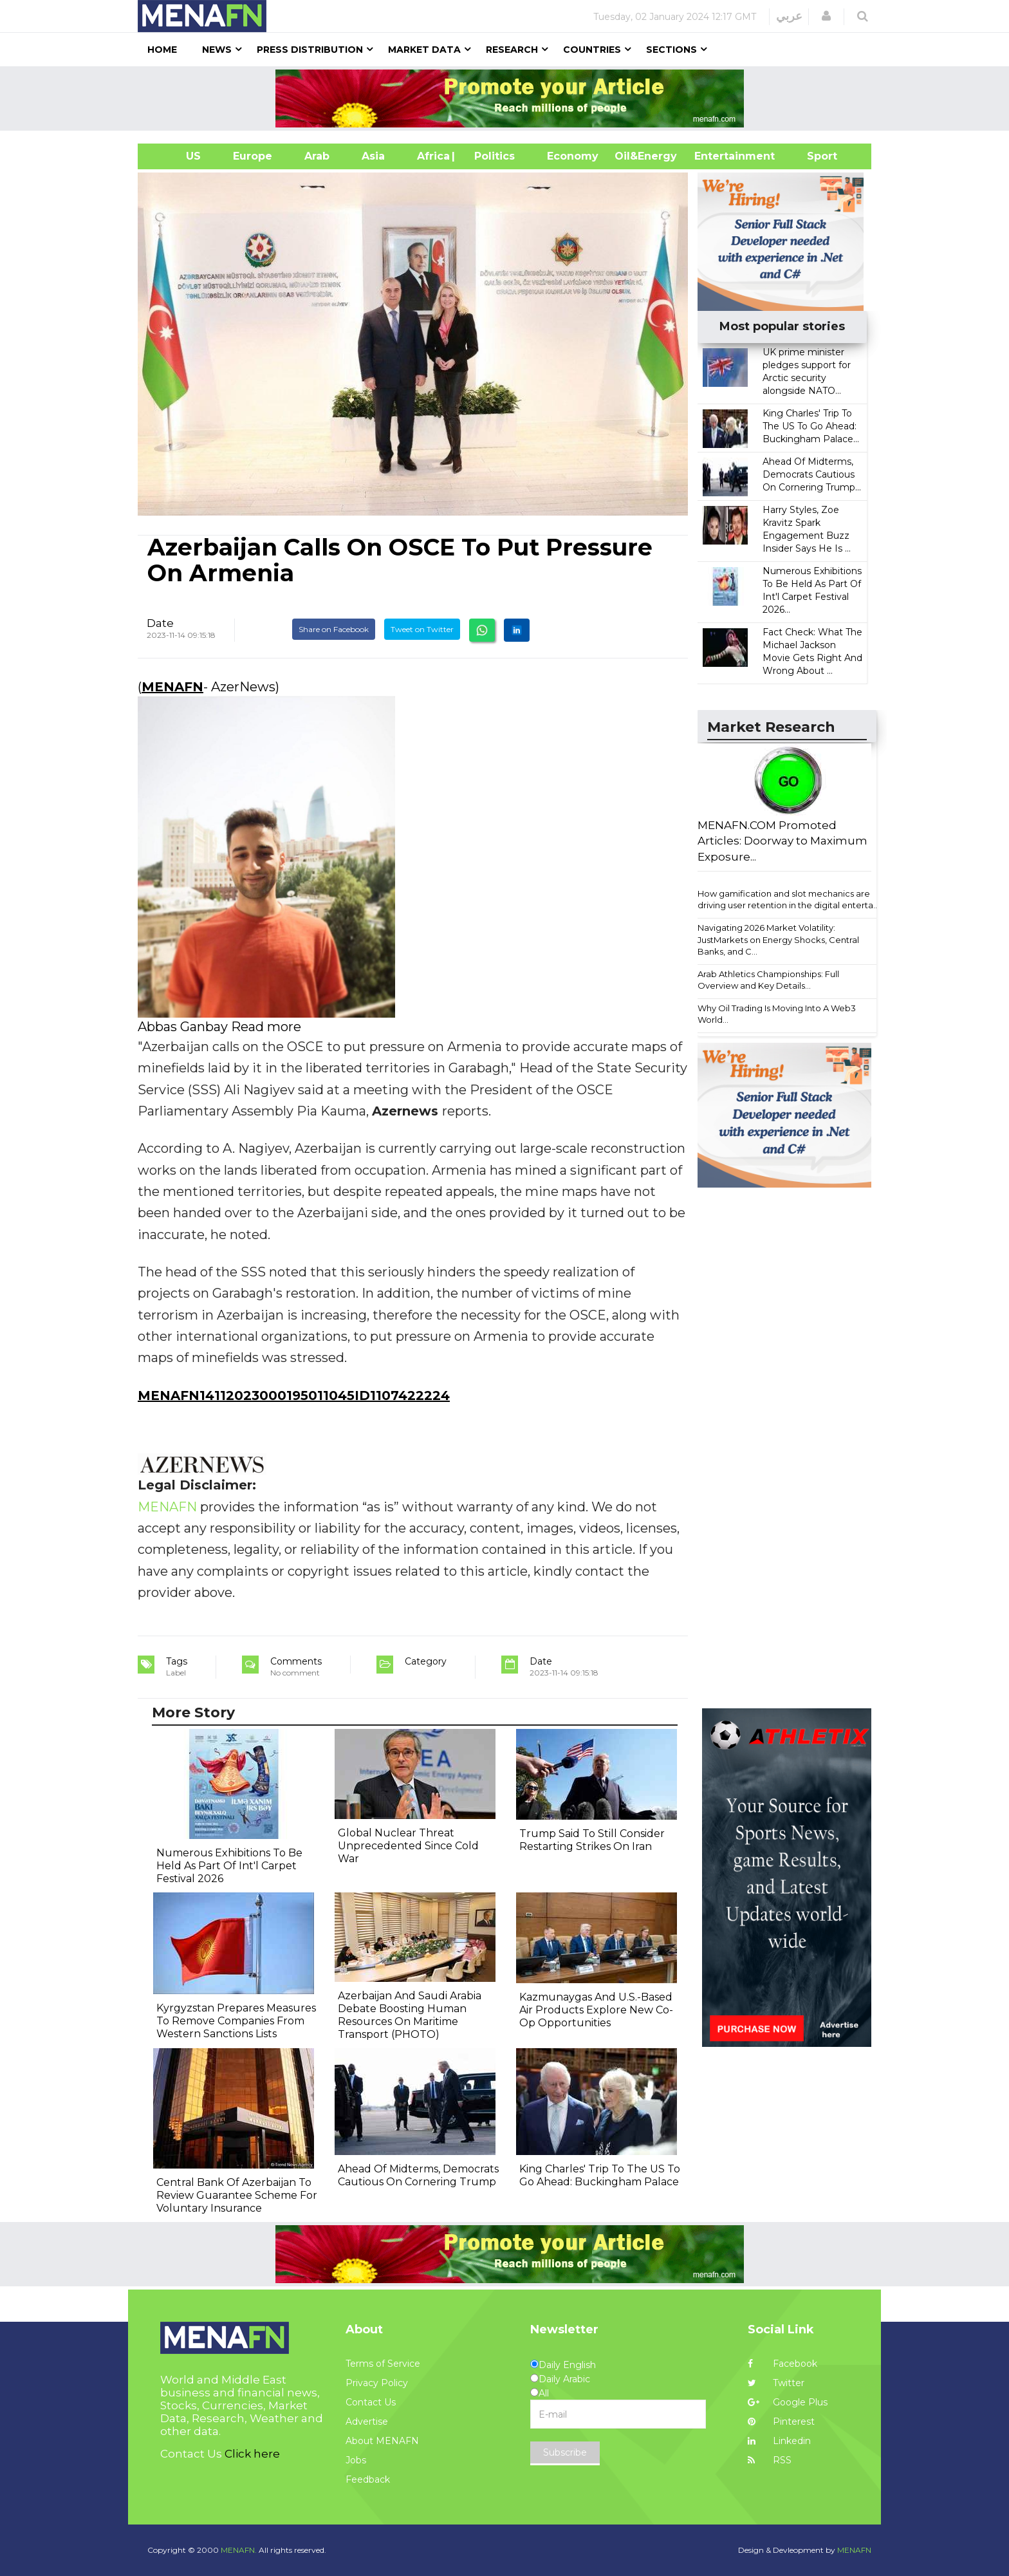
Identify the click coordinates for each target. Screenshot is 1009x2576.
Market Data (424, 49)
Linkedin (779, 2441)
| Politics (491, 156)
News (217, 49)
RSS (769, 2460)
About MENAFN (382, 2441)
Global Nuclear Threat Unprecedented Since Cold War (408, 1846)
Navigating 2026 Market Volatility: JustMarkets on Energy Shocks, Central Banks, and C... (778, 939)
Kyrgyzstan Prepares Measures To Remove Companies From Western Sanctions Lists (236, 2021)
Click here (252, 2453)
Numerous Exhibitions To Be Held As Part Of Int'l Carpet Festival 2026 (229, 1866)
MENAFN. (239, 2550)
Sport (814, 156)
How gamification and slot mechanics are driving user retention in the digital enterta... (788, 899)
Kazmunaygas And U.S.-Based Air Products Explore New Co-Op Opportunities (596, 2010)
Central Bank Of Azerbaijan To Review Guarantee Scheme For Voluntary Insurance (236, 2195)
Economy (573, 156)
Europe (252, 156)
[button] (826, 16)
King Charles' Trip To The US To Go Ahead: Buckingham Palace (599, 2175)
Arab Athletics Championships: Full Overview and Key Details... (768, 980)
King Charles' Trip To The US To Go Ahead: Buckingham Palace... (811, 426)
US (177, 156)
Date (160, 623)
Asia (373, 156)
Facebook (782, 2363)
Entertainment (715, 156)
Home (162, 49)
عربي (789, 16)
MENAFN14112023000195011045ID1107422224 (294, 1395)
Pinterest (781, 2421)
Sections (671, 49)
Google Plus (788, 2402)
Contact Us (371, 2402)
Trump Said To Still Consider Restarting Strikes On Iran (592, 1840)
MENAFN (172, 687)
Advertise (367, 2421)
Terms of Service (383, 2363)
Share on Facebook (334, 629)
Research (512, 49)
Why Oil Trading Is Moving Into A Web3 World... (777, 1014)
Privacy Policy (377, 2383)
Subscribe (565, 2452)
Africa (432, 156)
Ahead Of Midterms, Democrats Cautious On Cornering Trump (418, 2175)
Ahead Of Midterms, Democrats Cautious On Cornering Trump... (812, 474)
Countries (592, 49)
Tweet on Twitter (422, 629)
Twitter (776, 2383)
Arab (317, 156)
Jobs (356, 2460)
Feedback (368, 2479)
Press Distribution (310, 49)
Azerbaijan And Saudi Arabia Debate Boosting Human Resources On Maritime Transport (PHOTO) (409, 2015)
